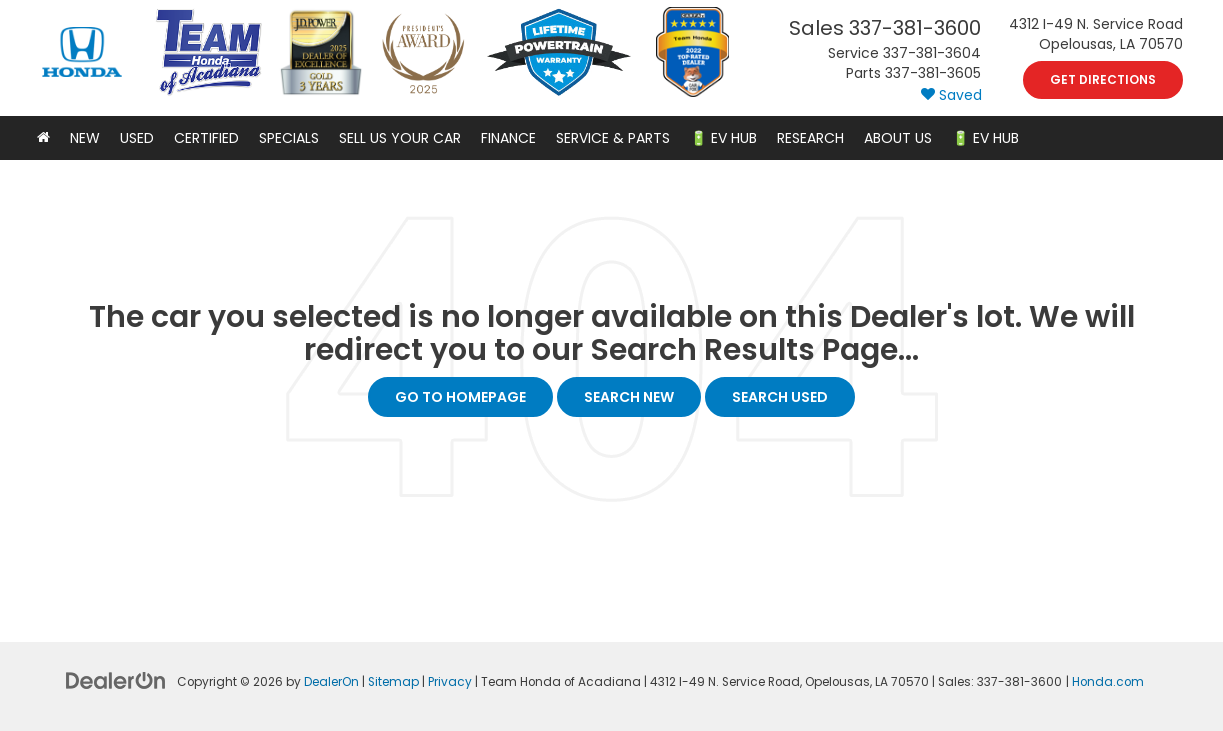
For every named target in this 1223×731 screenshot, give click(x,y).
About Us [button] (898, 138)
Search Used (780, 397)
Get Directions (1103, 79)
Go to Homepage (460, 397)
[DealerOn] (116, 680)
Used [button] (137, 138)
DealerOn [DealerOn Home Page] (331, 682)
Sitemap (393, 682)
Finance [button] (508, 138)
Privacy (450, 682)
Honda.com (1108, 682)
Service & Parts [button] (613, 138)
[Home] (43, 138)
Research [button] (810, 138)
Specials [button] (289, 138)
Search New (629, 397)
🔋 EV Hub (723, 138)
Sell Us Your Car (400, 138)
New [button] (85, 138)
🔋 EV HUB (985, 138)
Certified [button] (206, 138)
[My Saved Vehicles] (951, 95)
